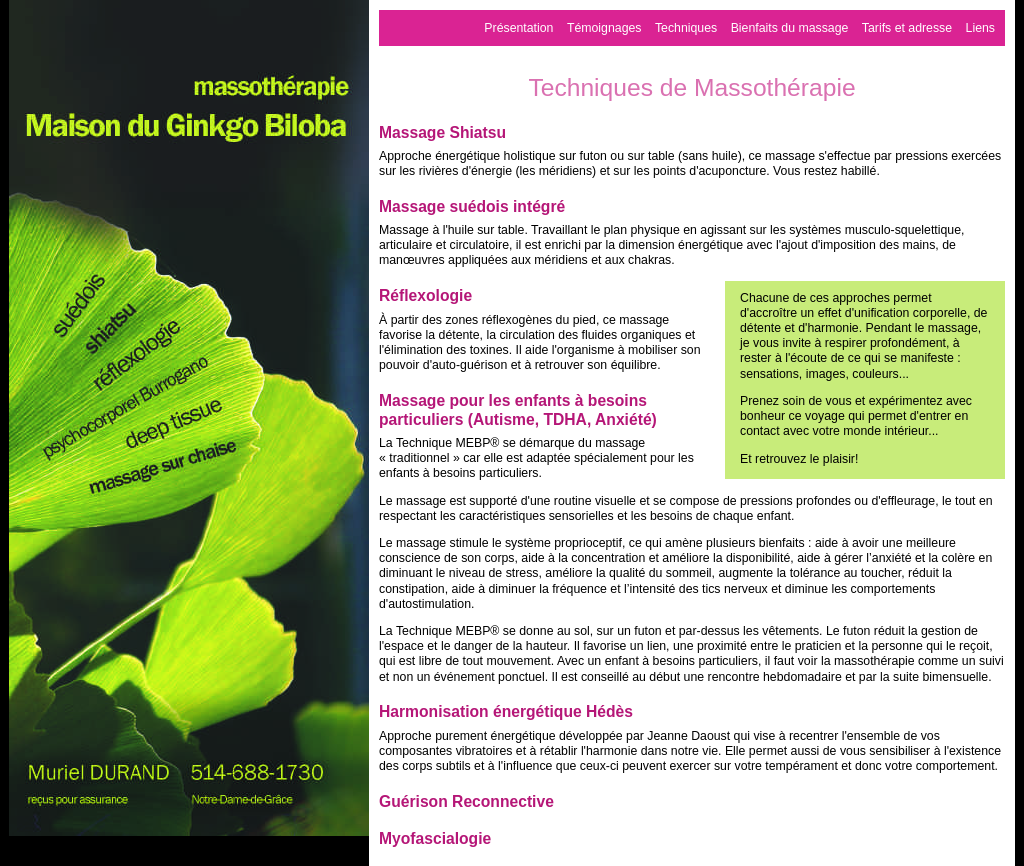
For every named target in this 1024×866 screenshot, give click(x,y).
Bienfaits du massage (790, 28)
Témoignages (604, 28)
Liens (980, 28)
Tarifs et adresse (907, 28)
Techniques (686, 28)
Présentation (518, 28)
